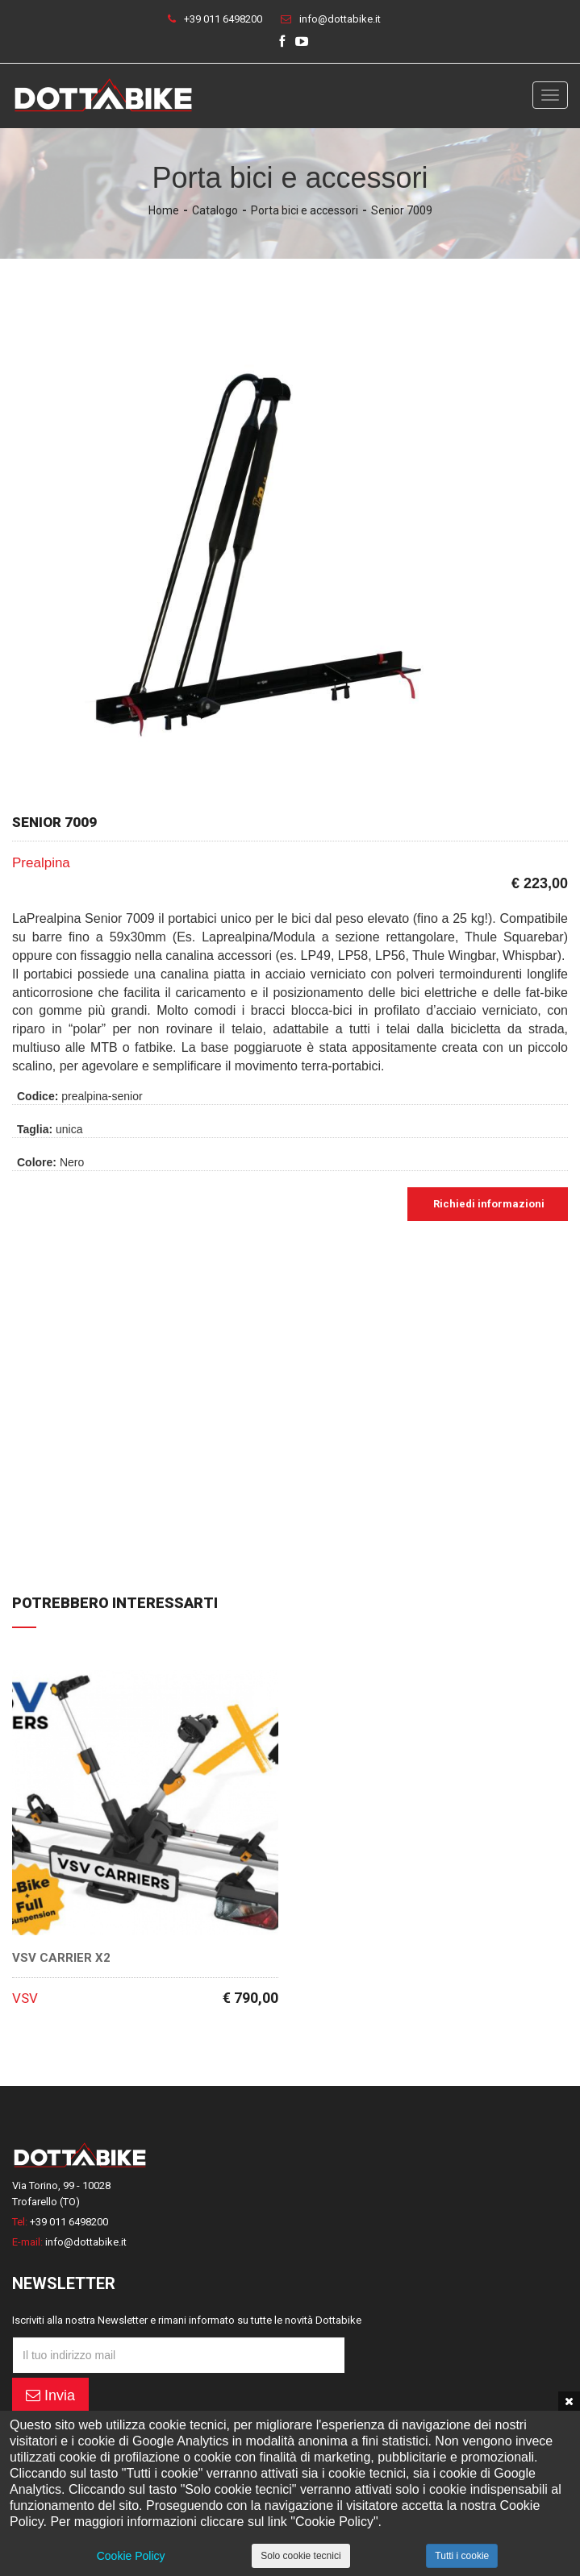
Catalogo (215, 210)
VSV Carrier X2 (61, 1958)
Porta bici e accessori (304, 210)
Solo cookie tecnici (300, 2555)
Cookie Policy (131, 2555)
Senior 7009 (401, 210)
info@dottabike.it (340, 19)
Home (163, 210)
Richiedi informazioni (488, 1204)
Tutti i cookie (462, 2555)
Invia (50, 2395)
